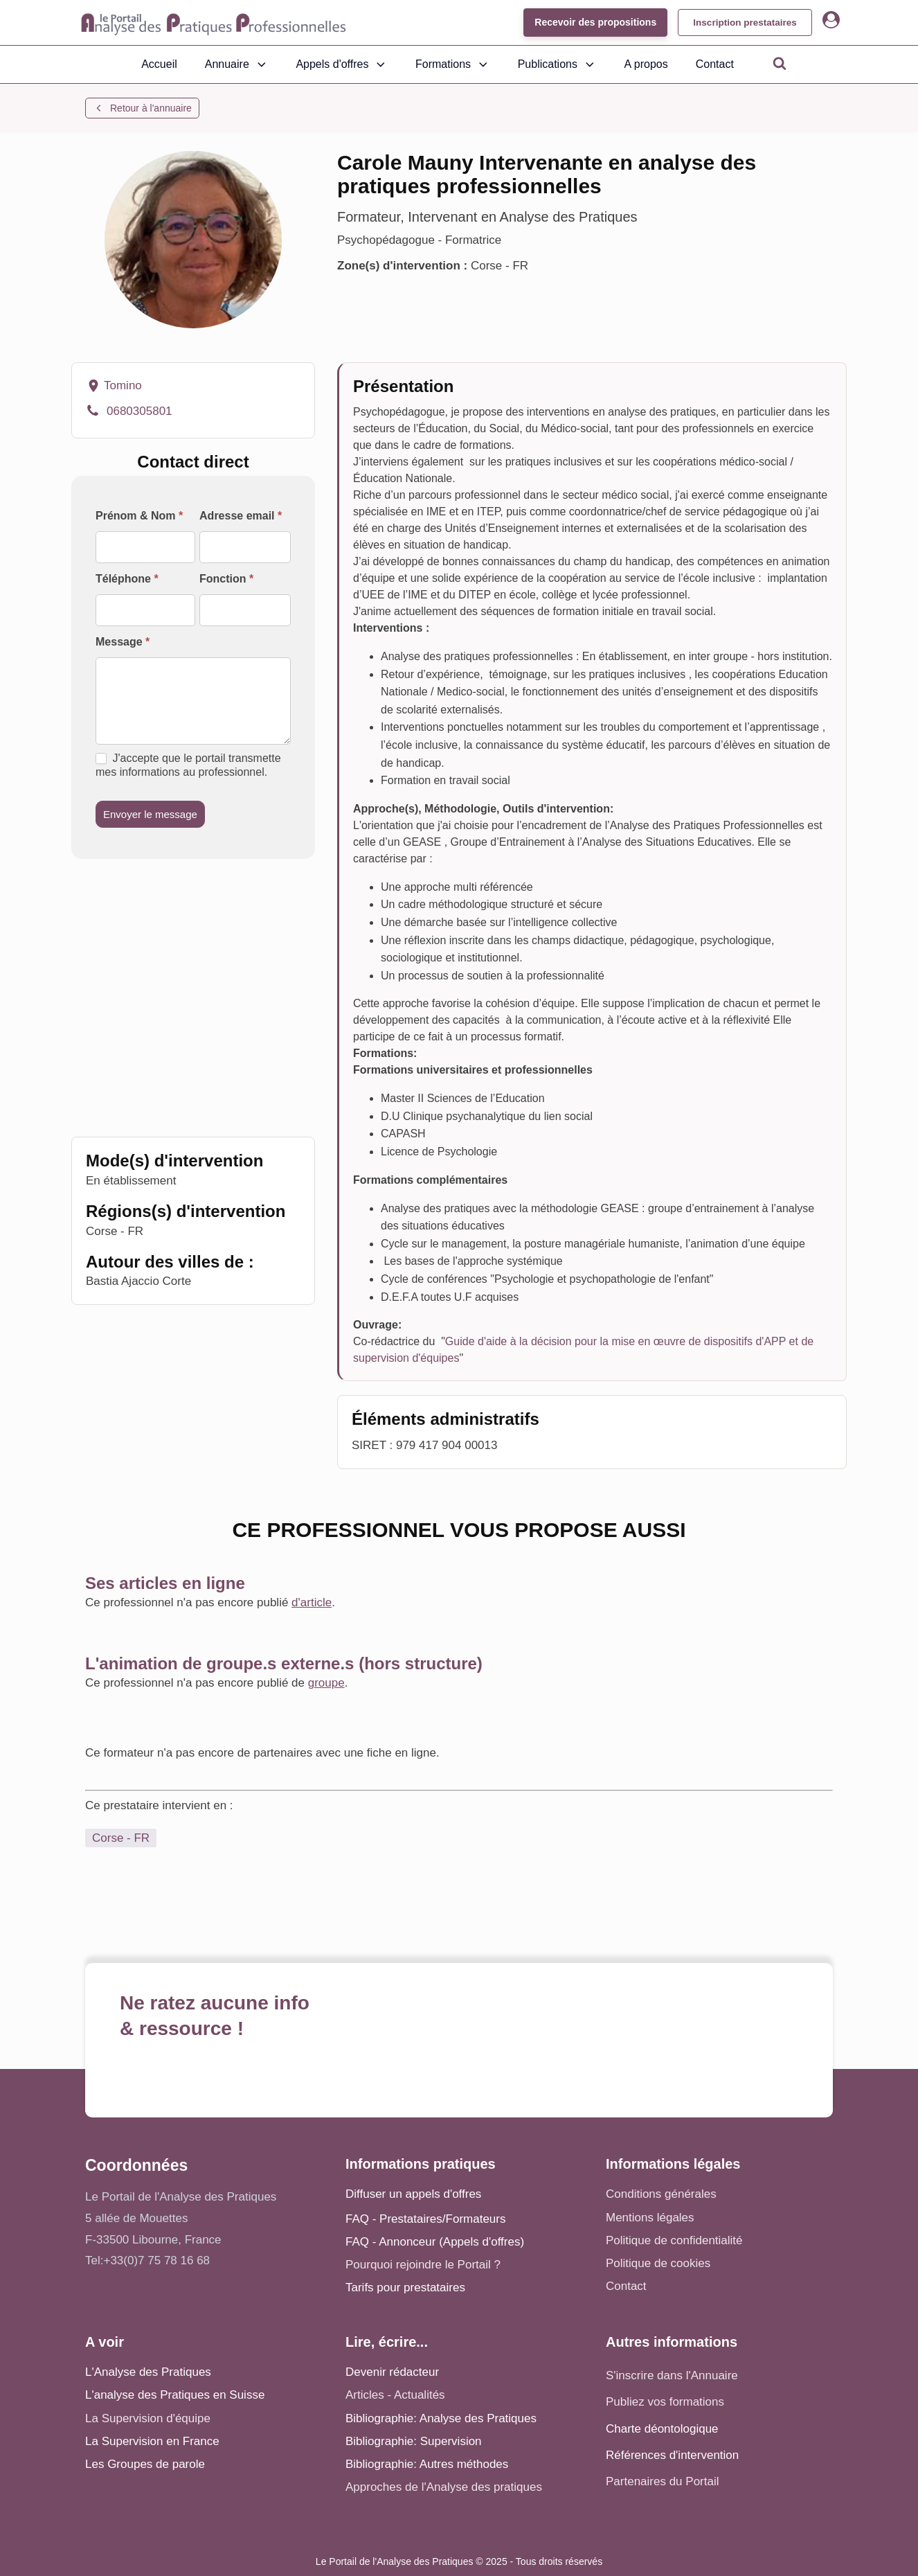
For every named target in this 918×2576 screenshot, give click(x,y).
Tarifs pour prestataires (405, 2287)
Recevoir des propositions (588, 22)
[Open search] (779, 63)
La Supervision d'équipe (147, 2418)
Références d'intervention (672, 2455)
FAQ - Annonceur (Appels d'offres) (434, 2241)
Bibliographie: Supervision (413, 2441)
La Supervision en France (152, 2441)
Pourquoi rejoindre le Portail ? (423, 2264)
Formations (452, 64)
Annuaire (237, 64)
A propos (646, 64)
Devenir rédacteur (392, 2372)
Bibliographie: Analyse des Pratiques (441, 2418)
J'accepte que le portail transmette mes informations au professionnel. (188, 765)
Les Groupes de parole (145, 2464)
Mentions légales (650, 2217)
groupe (326, 1682)
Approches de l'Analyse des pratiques (443, 2487)
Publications (557, 64)
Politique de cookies (658, 2263)
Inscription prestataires (741, 22)
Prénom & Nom (139, 516)
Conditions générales (661, 2194)
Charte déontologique (662, 2428)
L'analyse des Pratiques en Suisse (174, 2394)
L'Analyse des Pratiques (148, 2372)
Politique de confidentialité (674, 2240)
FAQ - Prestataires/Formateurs (425, 2219)
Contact (715, 64)
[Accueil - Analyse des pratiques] (213, 22)
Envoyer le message (150, 814)
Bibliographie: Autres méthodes (426, 2464)
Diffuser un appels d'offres (413, 2194)
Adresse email (240, 516)
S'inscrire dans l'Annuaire (672, 2375)
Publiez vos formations (665, 2401)
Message (123, 642)
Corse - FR (121, 1838)
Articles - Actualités (395, 2394)
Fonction (226, 579)
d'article (311, 1602)
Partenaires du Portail (664, 2481)
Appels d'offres (342, 64)
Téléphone (127, 579)
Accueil (159, 64)
